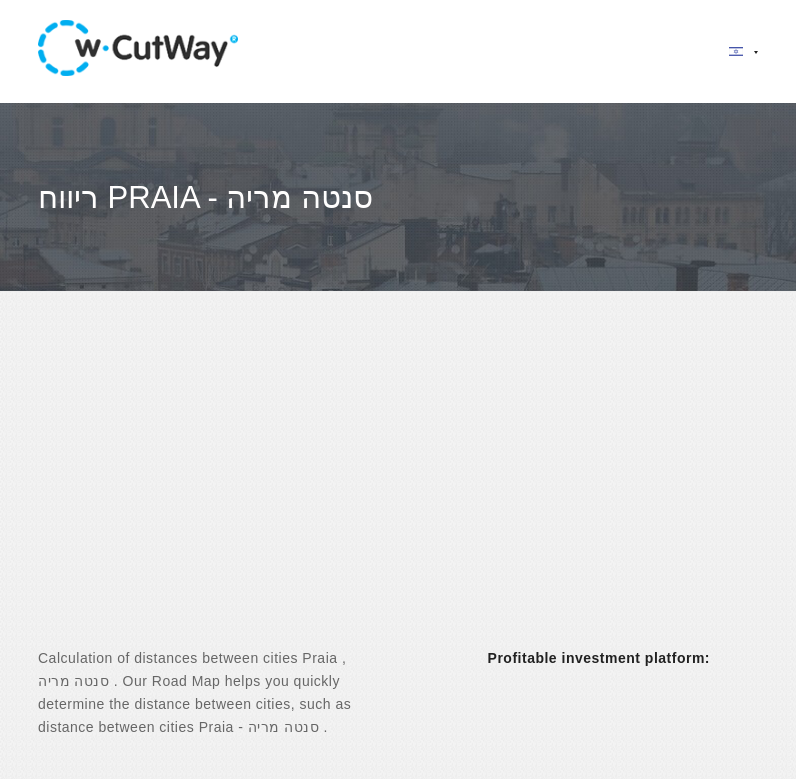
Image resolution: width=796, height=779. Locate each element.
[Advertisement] (398, 487)
